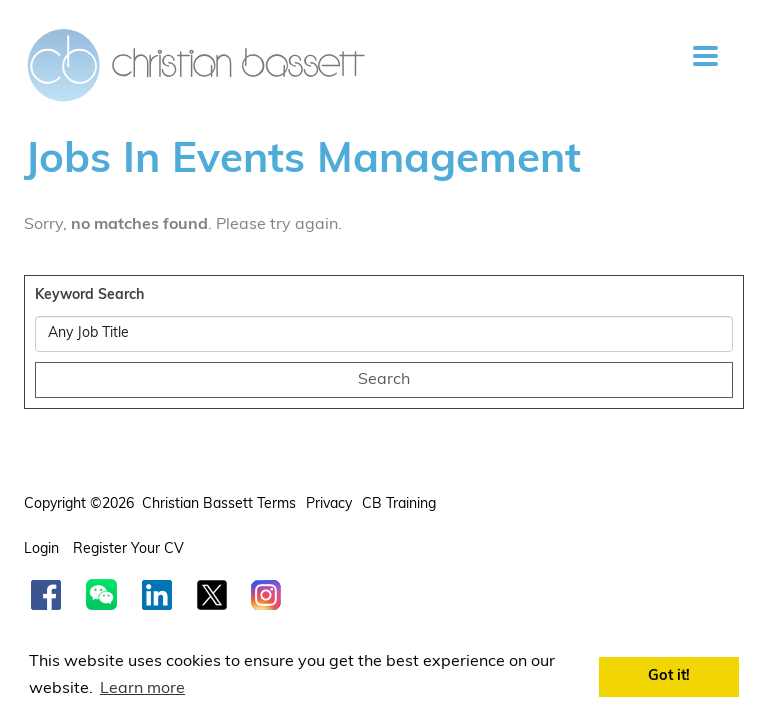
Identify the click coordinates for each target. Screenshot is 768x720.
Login (43, 549)
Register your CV (130, 549)
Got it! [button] (669, 676)
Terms (276, 504)
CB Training (399, 504)
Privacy (329, 504)
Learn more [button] (142, 689)
